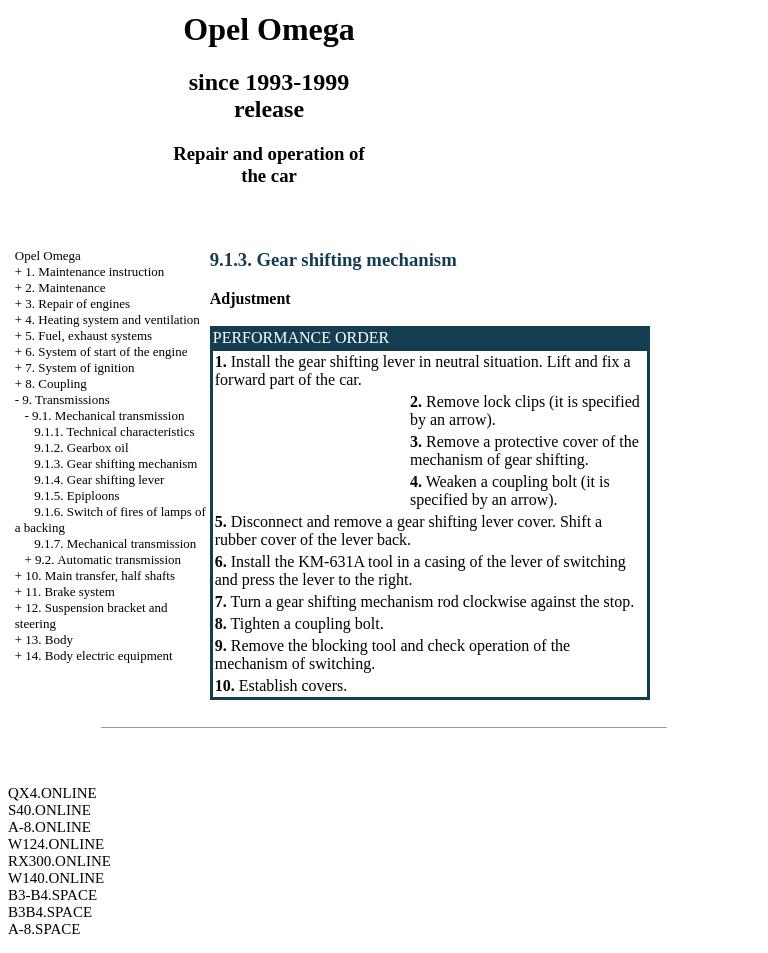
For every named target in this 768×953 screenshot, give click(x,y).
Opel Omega (48, 255)
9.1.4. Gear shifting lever (99, 479)
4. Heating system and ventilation (112, 319)
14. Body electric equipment (98, 655)
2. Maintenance (65, 287)
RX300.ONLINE (59, 861)
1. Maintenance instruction (94, 271)
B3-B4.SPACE (52, 895)
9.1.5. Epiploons (76, 495)
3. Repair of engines (77, 303)
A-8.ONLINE (49, 827)
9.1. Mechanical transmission (108, 415)
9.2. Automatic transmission (108, 559)
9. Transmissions (65, 399)
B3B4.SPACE (50, 912)
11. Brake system (69, 591)
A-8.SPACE (44, 929)
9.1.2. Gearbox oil (81, 447)
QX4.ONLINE (52, 793)
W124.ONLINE (56, 844)
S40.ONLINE (49, 810)
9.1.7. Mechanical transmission (115, 543)
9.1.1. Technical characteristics (114, 431)
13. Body (49, 639)
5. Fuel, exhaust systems (88, 335)
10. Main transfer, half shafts (100, 575)
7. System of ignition (79, 367)
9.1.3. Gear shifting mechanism (115, 463)
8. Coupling (55, 383)
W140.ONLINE (56, 878)
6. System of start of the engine (106, 351)
